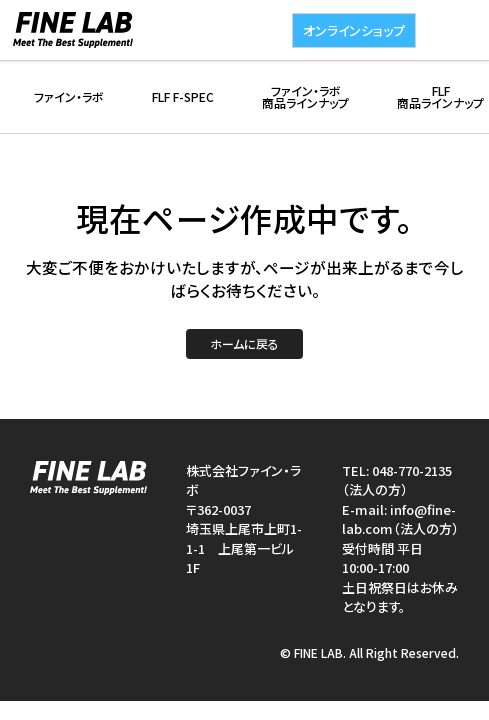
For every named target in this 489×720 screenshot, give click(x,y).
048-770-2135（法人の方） (397, 480)
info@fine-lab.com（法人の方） (400, 519)
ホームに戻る (244, 343)
